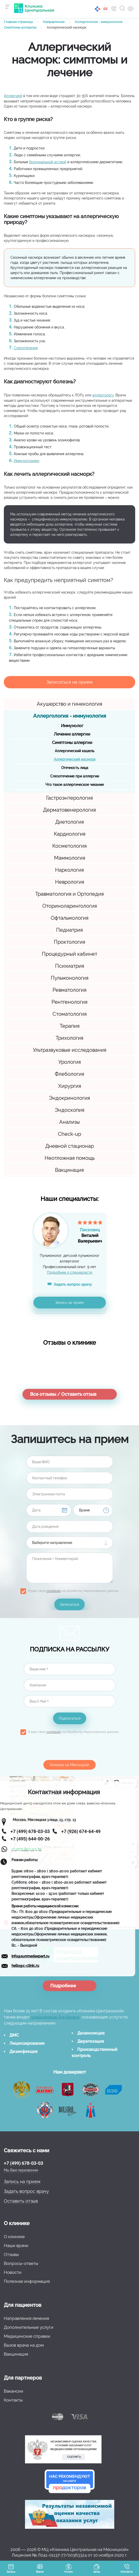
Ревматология (69, 990)
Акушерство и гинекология (69, 704)
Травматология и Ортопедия (69, 894)
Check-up (69, 1134)
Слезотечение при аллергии (74, 776)
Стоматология (70, 1014)
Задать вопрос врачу (73, 1284)
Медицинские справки (27, 2336)
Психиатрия (69, 966)
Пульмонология (70, 978)
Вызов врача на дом (24, 2345)
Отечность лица (74, 768)
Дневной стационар (69, 1146)
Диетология (69, 822)
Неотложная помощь (70, 1158)
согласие (53, 1591)
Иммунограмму (26, 461)
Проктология (69, 942)
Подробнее (63, 1985)
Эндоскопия (69, 1110)
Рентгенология (69, 1002)
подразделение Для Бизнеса (55, 2017)
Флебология (69, 1074)
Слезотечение (26, 348)
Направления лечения (26, 2318)
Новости (12, 2272)
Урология (69, 1062)
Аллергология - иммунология (69, 716)
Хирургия (69, 1086)
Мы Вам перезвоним (21, 2170)
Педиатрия (69, 930)
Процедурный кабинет (69, 954)
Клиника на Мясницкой (69, 1765)
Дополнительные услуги (28, 2327)
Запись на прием (69, 1303)
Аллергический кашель (74, 751)
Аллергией (13, 96)
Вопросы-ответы (21, 2263)
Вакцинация (69, 1170)
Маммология (69, 858)
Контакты (13, 2400)
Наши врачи (16, 2245)
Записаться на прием (69, 682)
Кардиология (69, 834)
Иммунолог (72, 725)
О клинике (14, 2236)
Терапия (70, 1026)
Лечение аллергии (72, 734)
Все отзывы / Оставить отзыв (63, 1394)
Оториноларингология (69, 906)
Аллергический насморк (75, 759)
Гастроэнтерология (69, 798)
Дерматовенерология (69, 810)
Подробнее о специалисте (69, 1272)
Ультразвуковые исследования (69, 1050)
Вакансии (13, 2391)
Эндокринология (69, 1098)
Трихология (69, 1038)
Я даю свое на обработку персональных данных (73, 1591)
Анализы (69, 1122)
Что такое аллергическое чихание (74, 785)
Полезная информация (27, 2281)
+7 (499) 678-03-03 (23, 2163)
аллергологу (103, 395)
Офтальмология (70, 918)
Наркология (69, 870)
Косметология (69, 846)
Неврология (69, 882)
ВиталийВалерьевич (90, 1235)
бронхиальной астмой (47, 162)
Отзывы (11, 2254)
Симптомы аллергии (72, 742)
